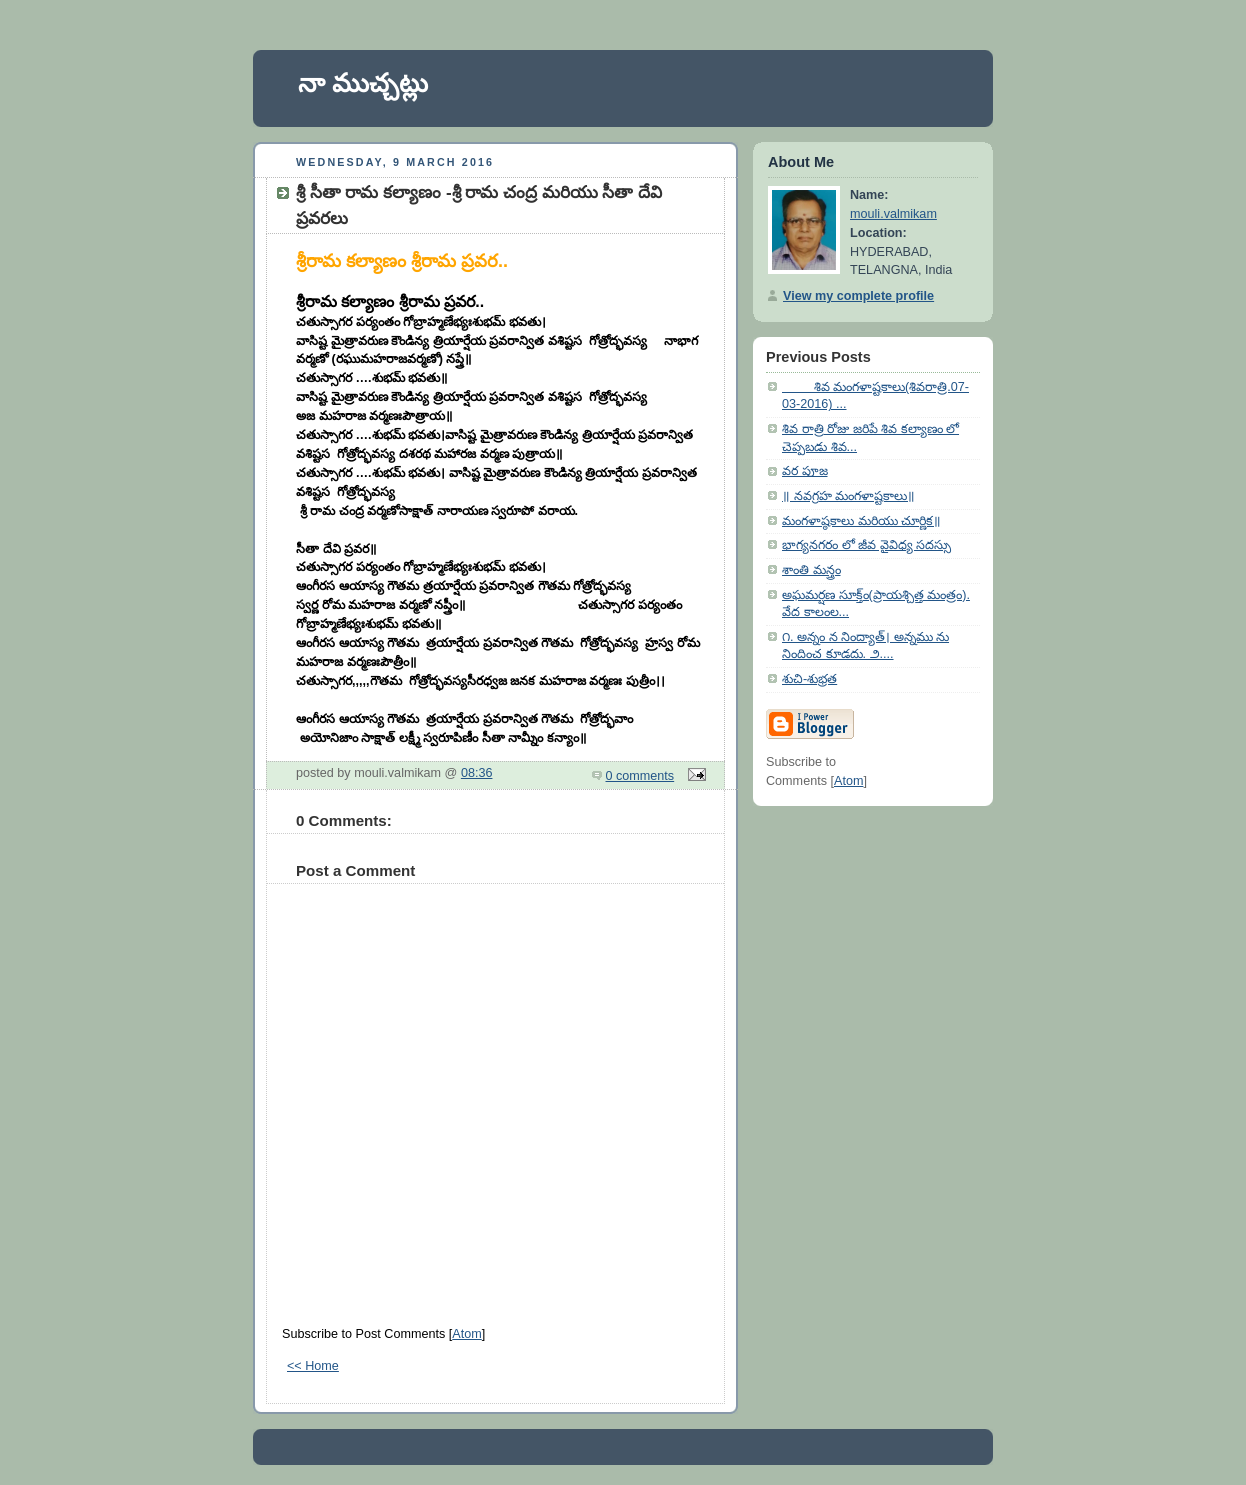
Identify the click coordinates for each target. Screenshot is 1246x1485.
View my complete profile (858, 296)
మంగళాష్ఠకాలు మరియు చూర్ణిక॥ (861, 521)
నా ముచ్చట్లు (363, 83)
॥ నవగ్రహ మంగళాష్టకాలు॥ (848, 496)
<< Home (313, 1366)
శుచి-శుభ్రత (809, 679)
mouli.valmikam (893, 214)
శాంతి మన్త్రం (811, 570)
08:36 (477, 773)
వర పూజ (805, 471)
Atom (466, 1334)
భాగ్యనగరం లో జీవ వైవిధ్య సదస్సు (866, 545)
